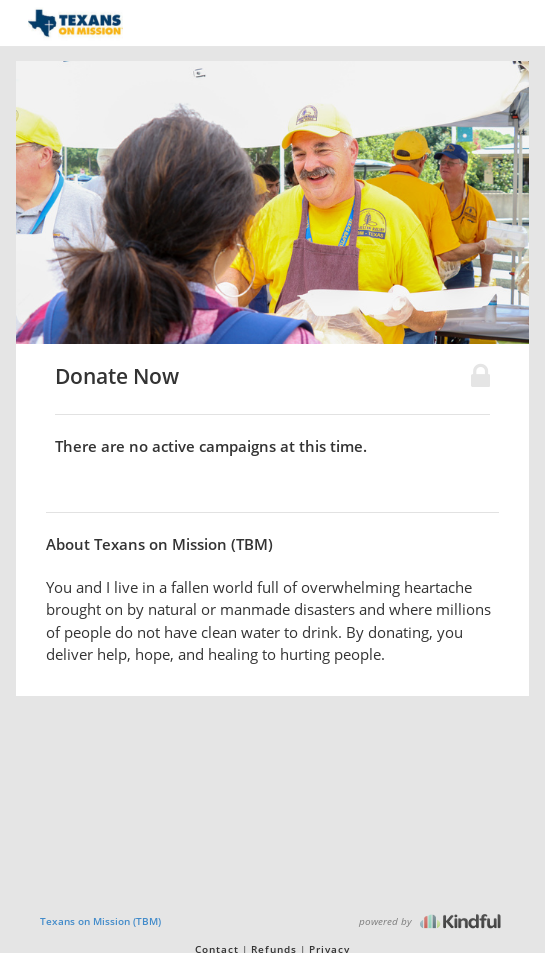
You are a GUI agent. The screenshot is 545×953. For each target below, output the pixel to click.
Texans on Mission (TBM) (100, 921)
